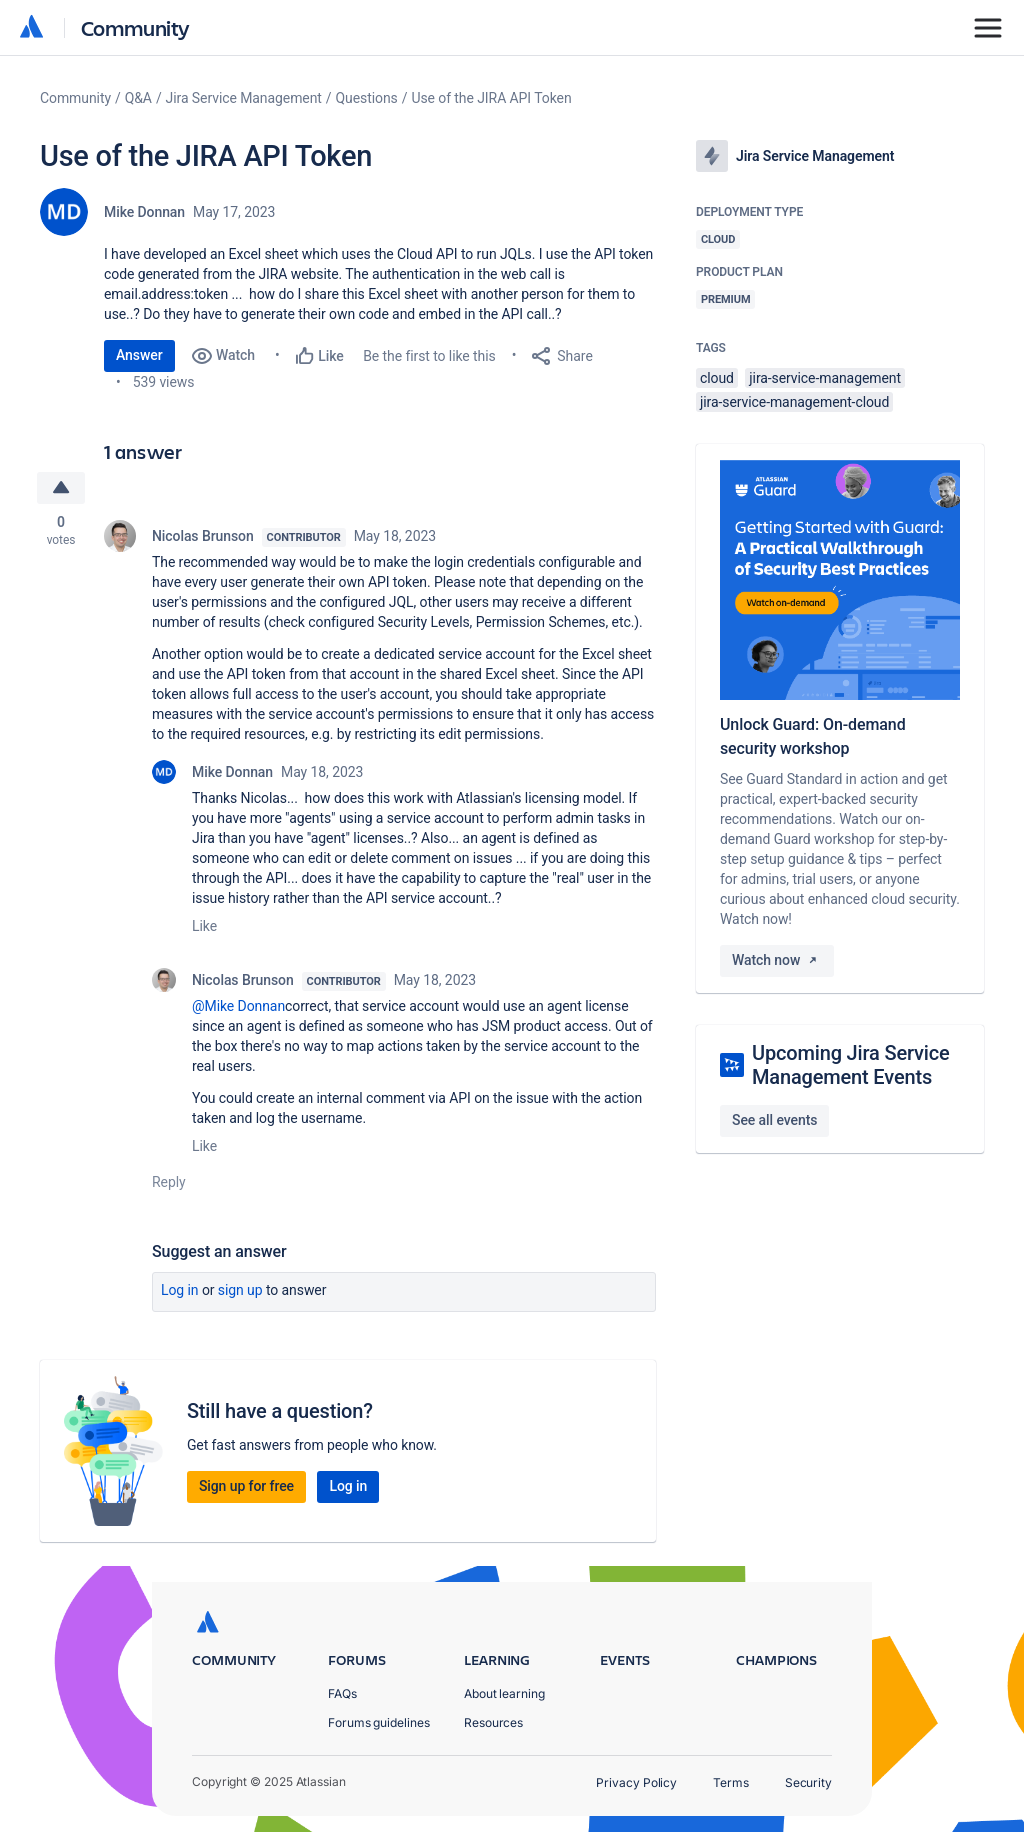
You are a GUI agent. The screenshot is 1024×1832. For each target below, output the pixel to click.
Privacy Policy (636, 1782)
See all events (774, 1120)
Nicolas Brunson (203, 536)
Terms (731, 1782)
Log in (180, 1290)
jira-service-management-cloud (794, 402)
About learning (504, 1693)
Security (808, 1782)
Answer (139, 355)
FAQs (342, 1693)
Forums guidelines (379, 1722)
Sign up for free (246, 1486)
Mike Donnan (144, 212)
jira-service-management (825, 378)
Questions (367, 98)
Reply (169, 1182)
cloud (717, 378)
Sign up (240, 1290)
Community (135, 27)
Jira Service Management (244, 98)
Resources (493, 1722)
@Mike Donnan (238, 1006)
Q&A (138, 98)
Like (204, 926)
